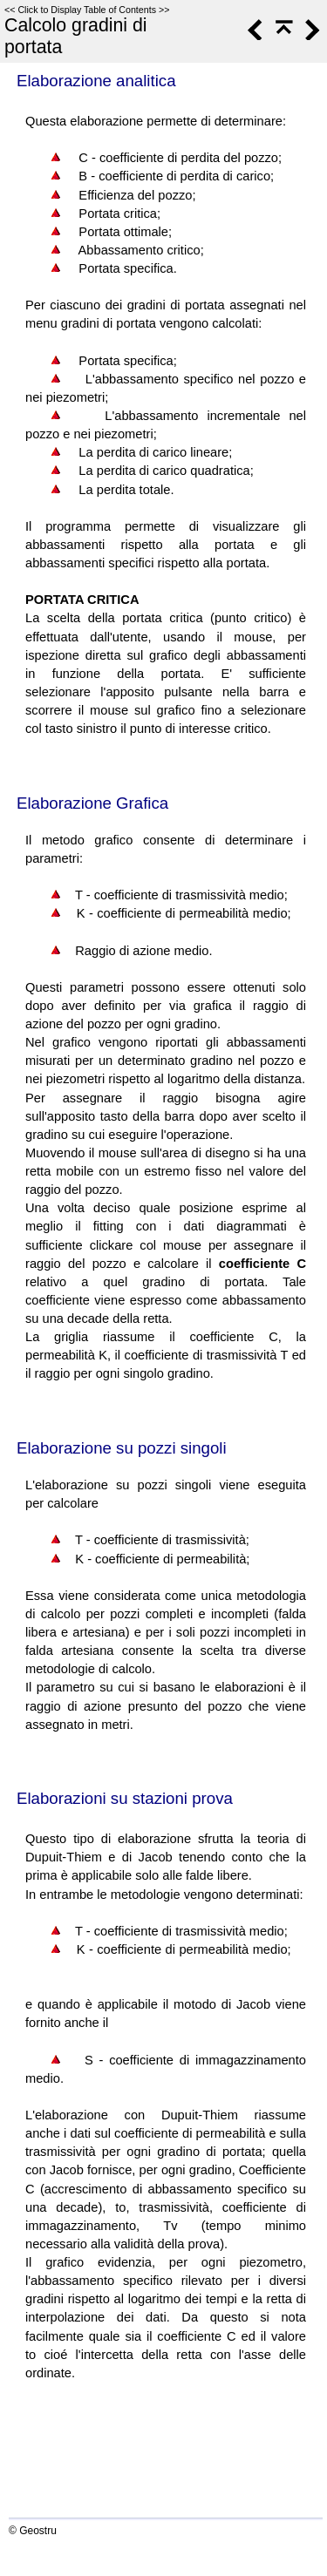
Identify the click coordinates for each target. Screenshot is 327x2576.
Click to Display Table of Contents (86, 9)
